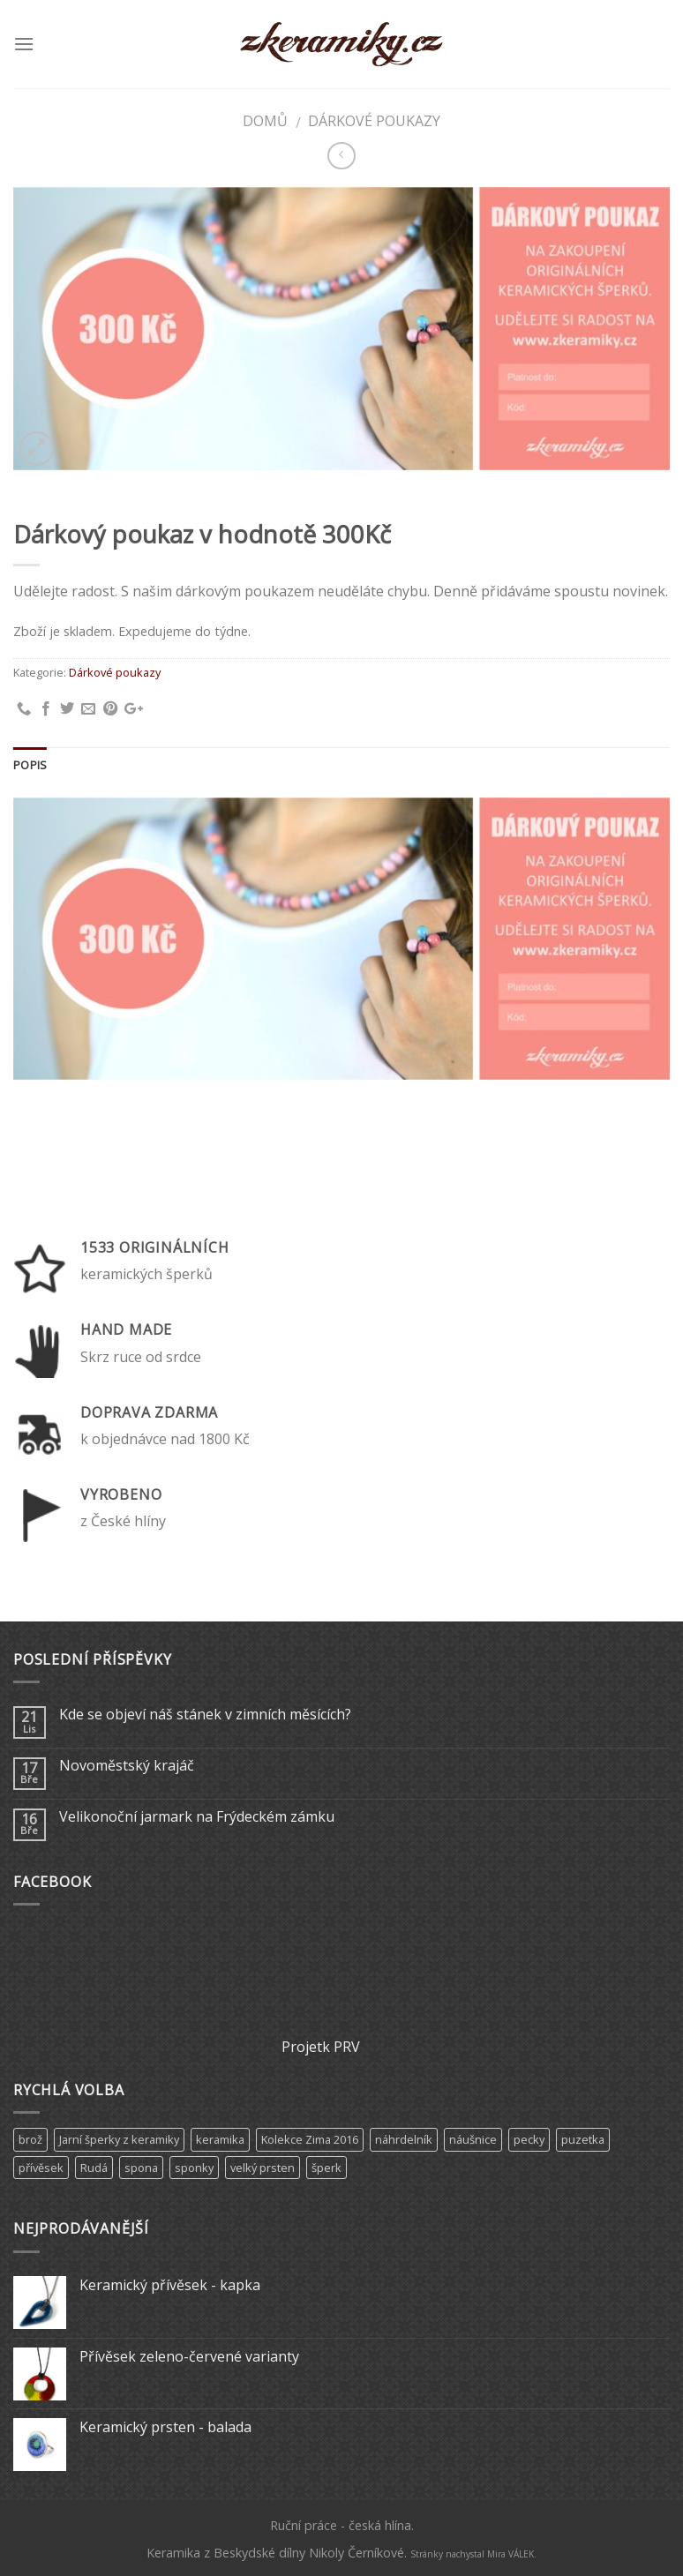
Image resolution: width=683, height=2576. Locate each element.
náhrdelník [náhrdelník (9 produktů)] (403, 2139)
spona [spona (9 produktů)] (141, 2167)
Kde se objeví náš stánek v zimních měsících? (205, 1714)
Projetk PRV (320, 2046)
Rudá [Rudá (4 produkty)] (94, 2167)
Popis (30, 765)
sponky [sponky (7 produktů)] (194, 2167)
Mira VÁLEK (510, 2554)
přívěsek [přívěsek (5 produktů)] (41, 2167)
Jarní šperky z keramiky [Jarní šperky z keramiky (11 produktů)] (119, 2139)
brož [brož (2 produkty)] (30, 2139)
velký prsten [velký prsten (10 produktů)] (262, 2167)
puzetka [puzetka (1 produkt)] (582, 2139)
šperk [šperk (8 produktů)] (326, 2167)
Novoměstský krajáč (126, 1765)
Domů (265, 121)
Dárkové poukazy (374, 121)
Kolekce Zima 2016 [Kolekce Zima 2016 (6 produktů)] (309, 2139)
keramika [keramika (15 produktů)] (220, 2139)
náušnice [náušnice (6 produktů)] (473, 2139)
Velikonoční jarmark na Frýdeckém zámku (196, 1816)
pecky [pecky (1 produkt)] (529, 2139)
